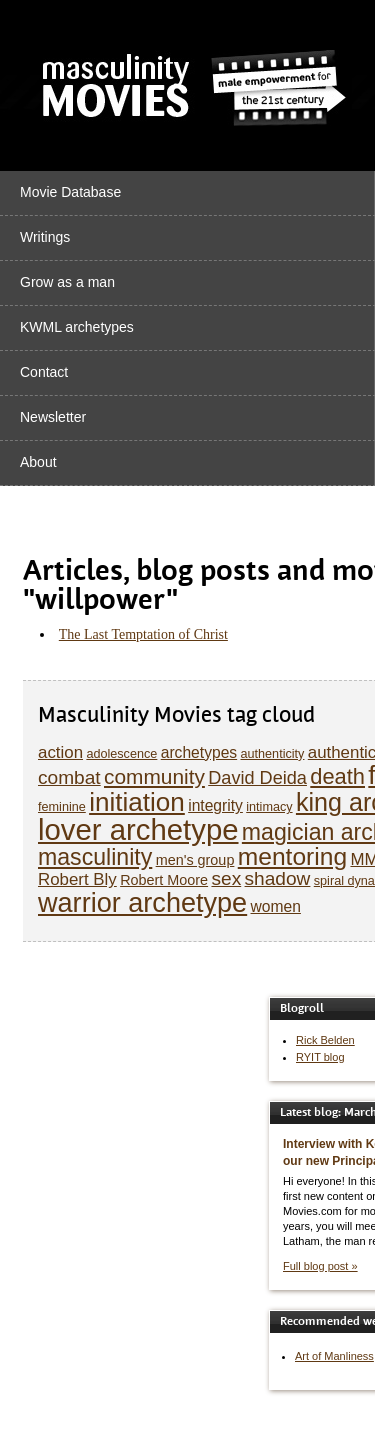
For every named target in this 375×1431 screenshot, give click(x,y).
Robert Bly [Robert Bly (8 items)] (77, 879)
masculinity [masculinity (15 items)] (95, 857)
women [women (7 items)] (276, 906)
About (38, 462)
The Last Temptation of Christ (143, 634)
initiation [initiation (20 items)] (137, 802)
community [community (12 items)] (154, 776)
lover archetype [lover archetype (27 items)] (138, 829)
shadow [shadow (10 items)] (278, 878)
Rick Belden (325, 1040)
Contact (44, 372)
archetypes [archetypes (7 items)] (199, 752)
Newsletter (53, 417)
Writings (45, 237)
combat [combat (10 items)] (69, 777)
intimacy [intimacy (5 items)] (269, 807)
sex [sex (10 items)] (226, 878)
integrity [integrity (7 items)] (215, 805)
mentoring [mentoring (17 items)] (292, 856)
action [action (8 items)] (60, 752)
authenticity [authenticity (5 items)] (272, 754)
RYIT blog (320, 1057)
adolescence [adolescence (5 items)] (121, 754)
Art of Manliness (334, 1356)
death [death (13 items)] (337, 776)
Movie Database (70, 192)
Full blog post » (320, 1266)
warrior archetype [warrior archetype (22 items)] (142, 902)
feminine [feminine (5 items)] (62, 807)
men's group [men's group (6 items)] (195, 860)
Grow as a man (67, 282)
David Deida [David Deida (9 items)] (257, 778)
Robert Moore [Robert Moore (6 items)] (164, 880)
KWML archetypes (77, 327)
